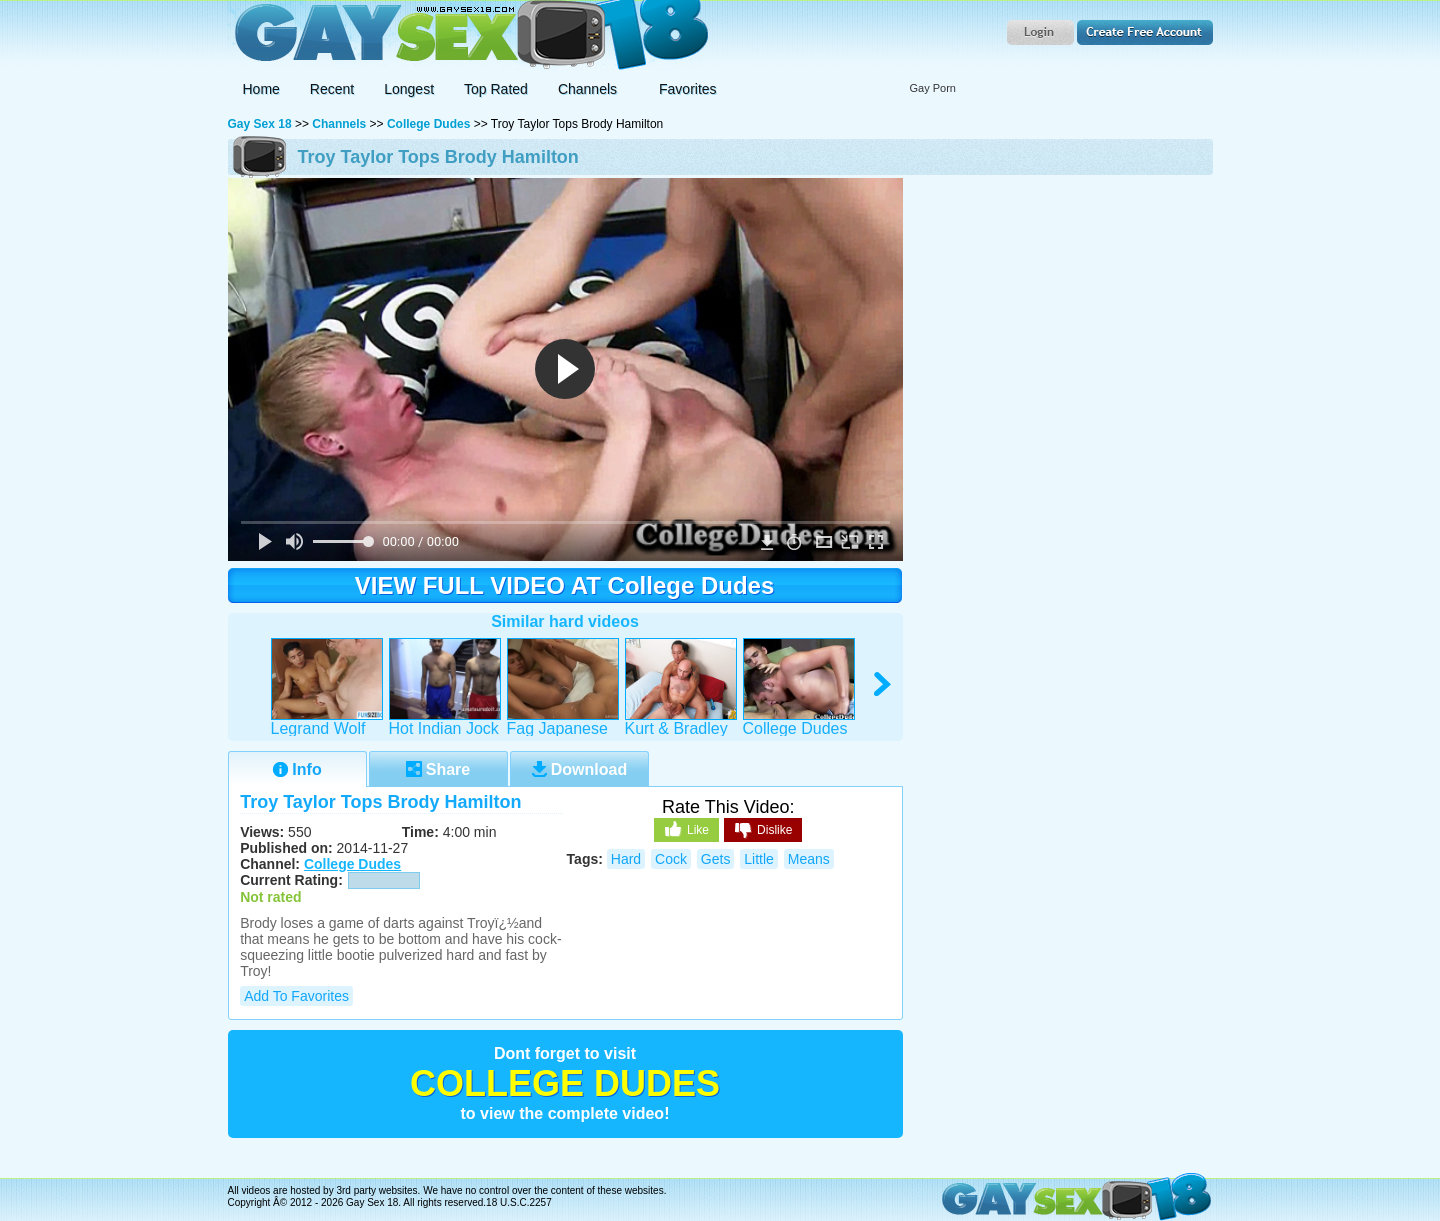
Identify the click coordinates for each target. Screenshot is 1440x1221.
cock (671, 859)
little (759, 859)
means (809, 859)
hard (626, 859)
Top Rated (496, 89)
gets (716, 859)
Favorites (688, 89)
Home (261, 89)
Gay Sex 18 (468, 35)
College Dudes (428, 124)
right (883, 684)
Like (686, 829)
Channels (339, 124)
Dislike (763, 831)
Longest (409, 89)
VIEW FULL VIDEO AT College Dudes (565, 585)
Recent (332, 89)
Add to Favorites (296, 996)
